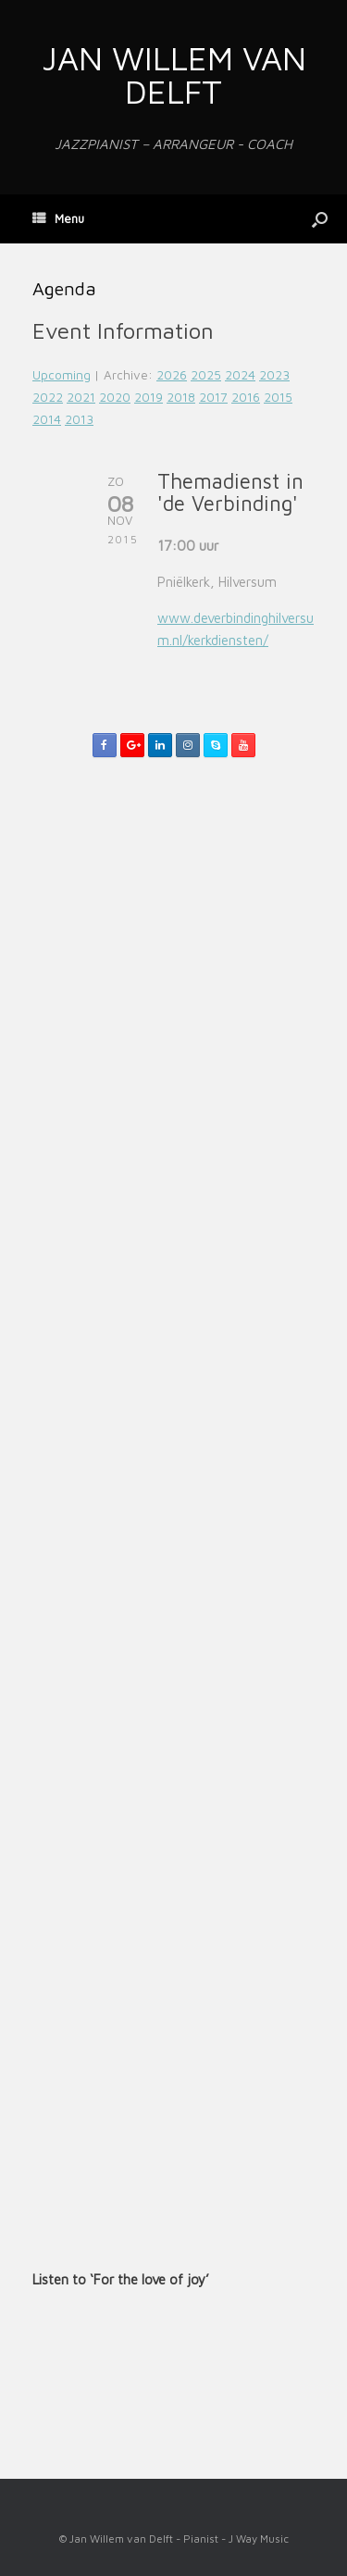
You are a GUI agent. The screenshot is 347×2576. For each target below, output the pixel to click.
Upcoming (61, 374)
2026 (171, 374)
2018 (181, 397)
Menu (58, 218)
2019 (148, 397)
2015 (278, 397)
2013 (79, 419)
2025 (206, 374)
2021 (81, 397)
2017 (213, 397)
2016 (245, 397)
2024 (240, 374)
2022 (47, 397)
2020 (114, 397)
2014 (46, 419)
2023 (274, 374)
